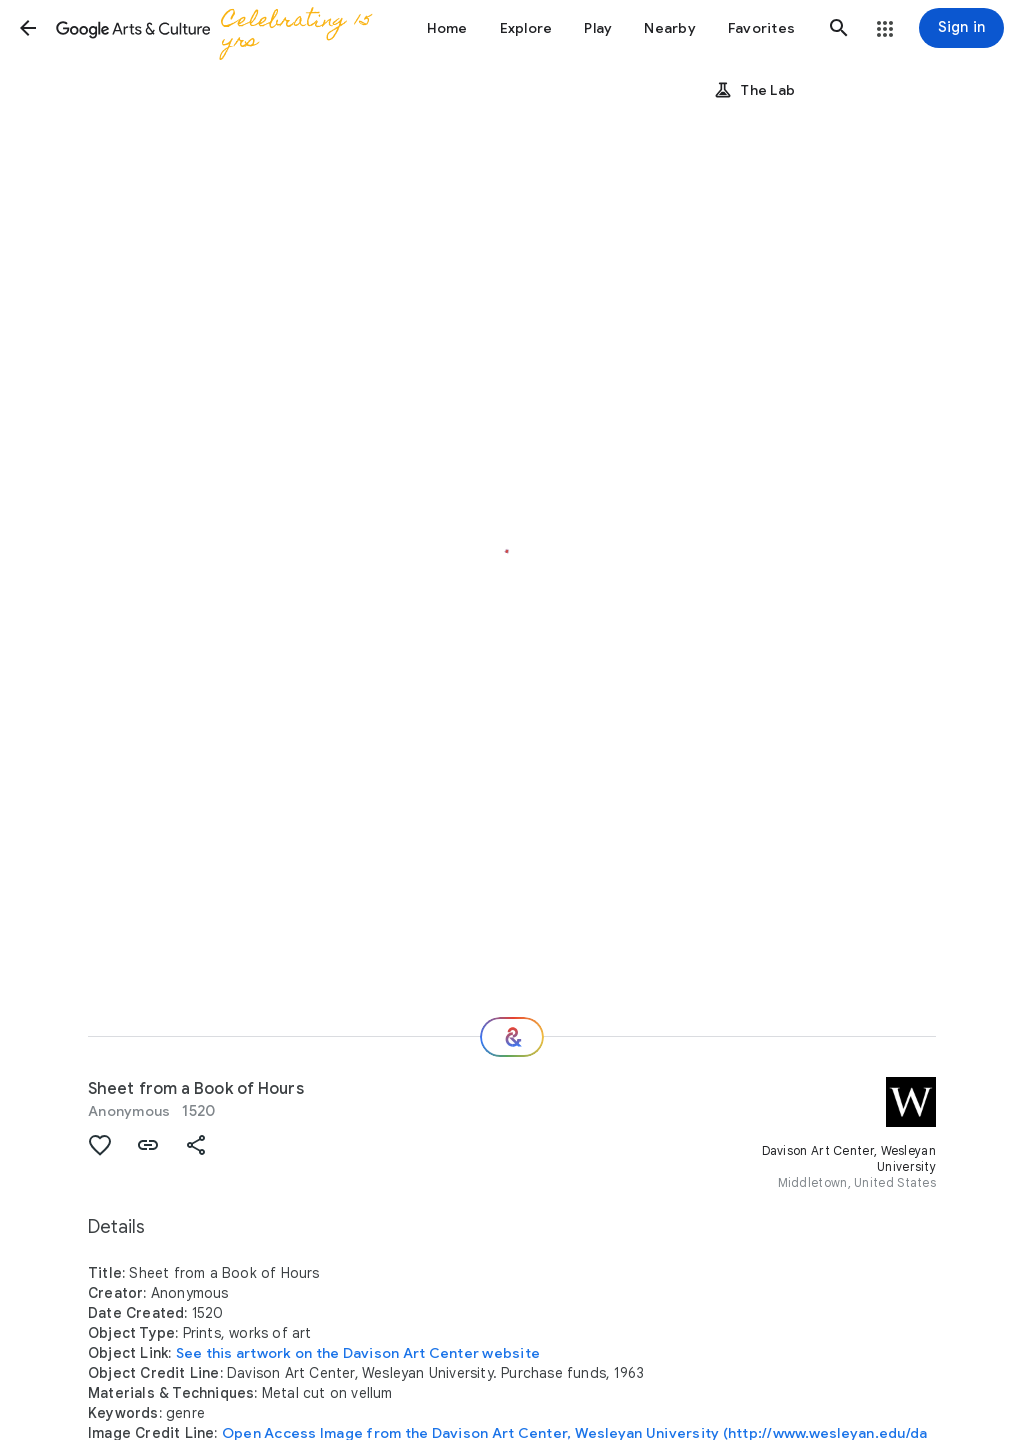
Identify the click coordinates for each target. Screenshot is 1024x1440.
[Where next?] (512, 1037)
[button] (28, 28)
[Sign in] (961, 28)
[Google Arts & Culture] (220, 28)
